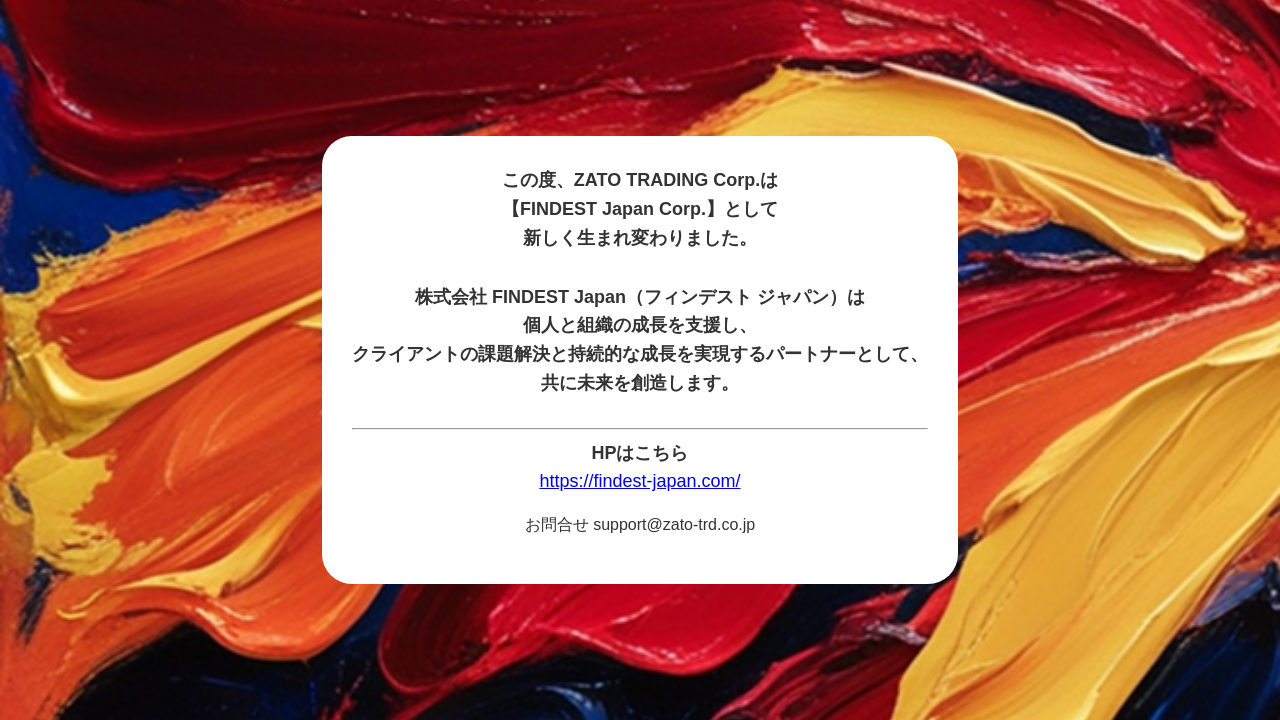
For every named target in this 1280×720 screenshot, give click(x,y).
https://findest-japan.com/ (639, 481)
